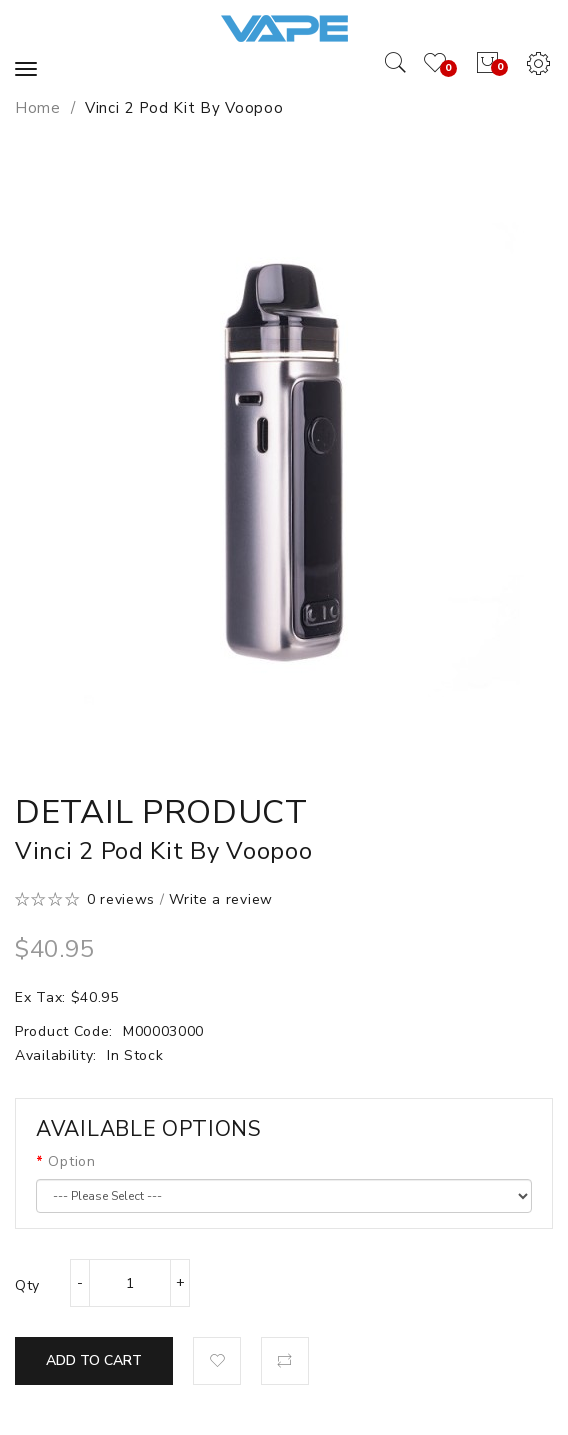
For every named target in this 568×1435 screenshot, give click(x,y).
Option (71, 1161)
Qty (27, 1285)
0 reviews (121, 899)
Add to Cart (94, 1360)
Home (38, 108)
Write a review (221, 899)
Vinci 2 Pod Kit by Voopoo (184, 108)
